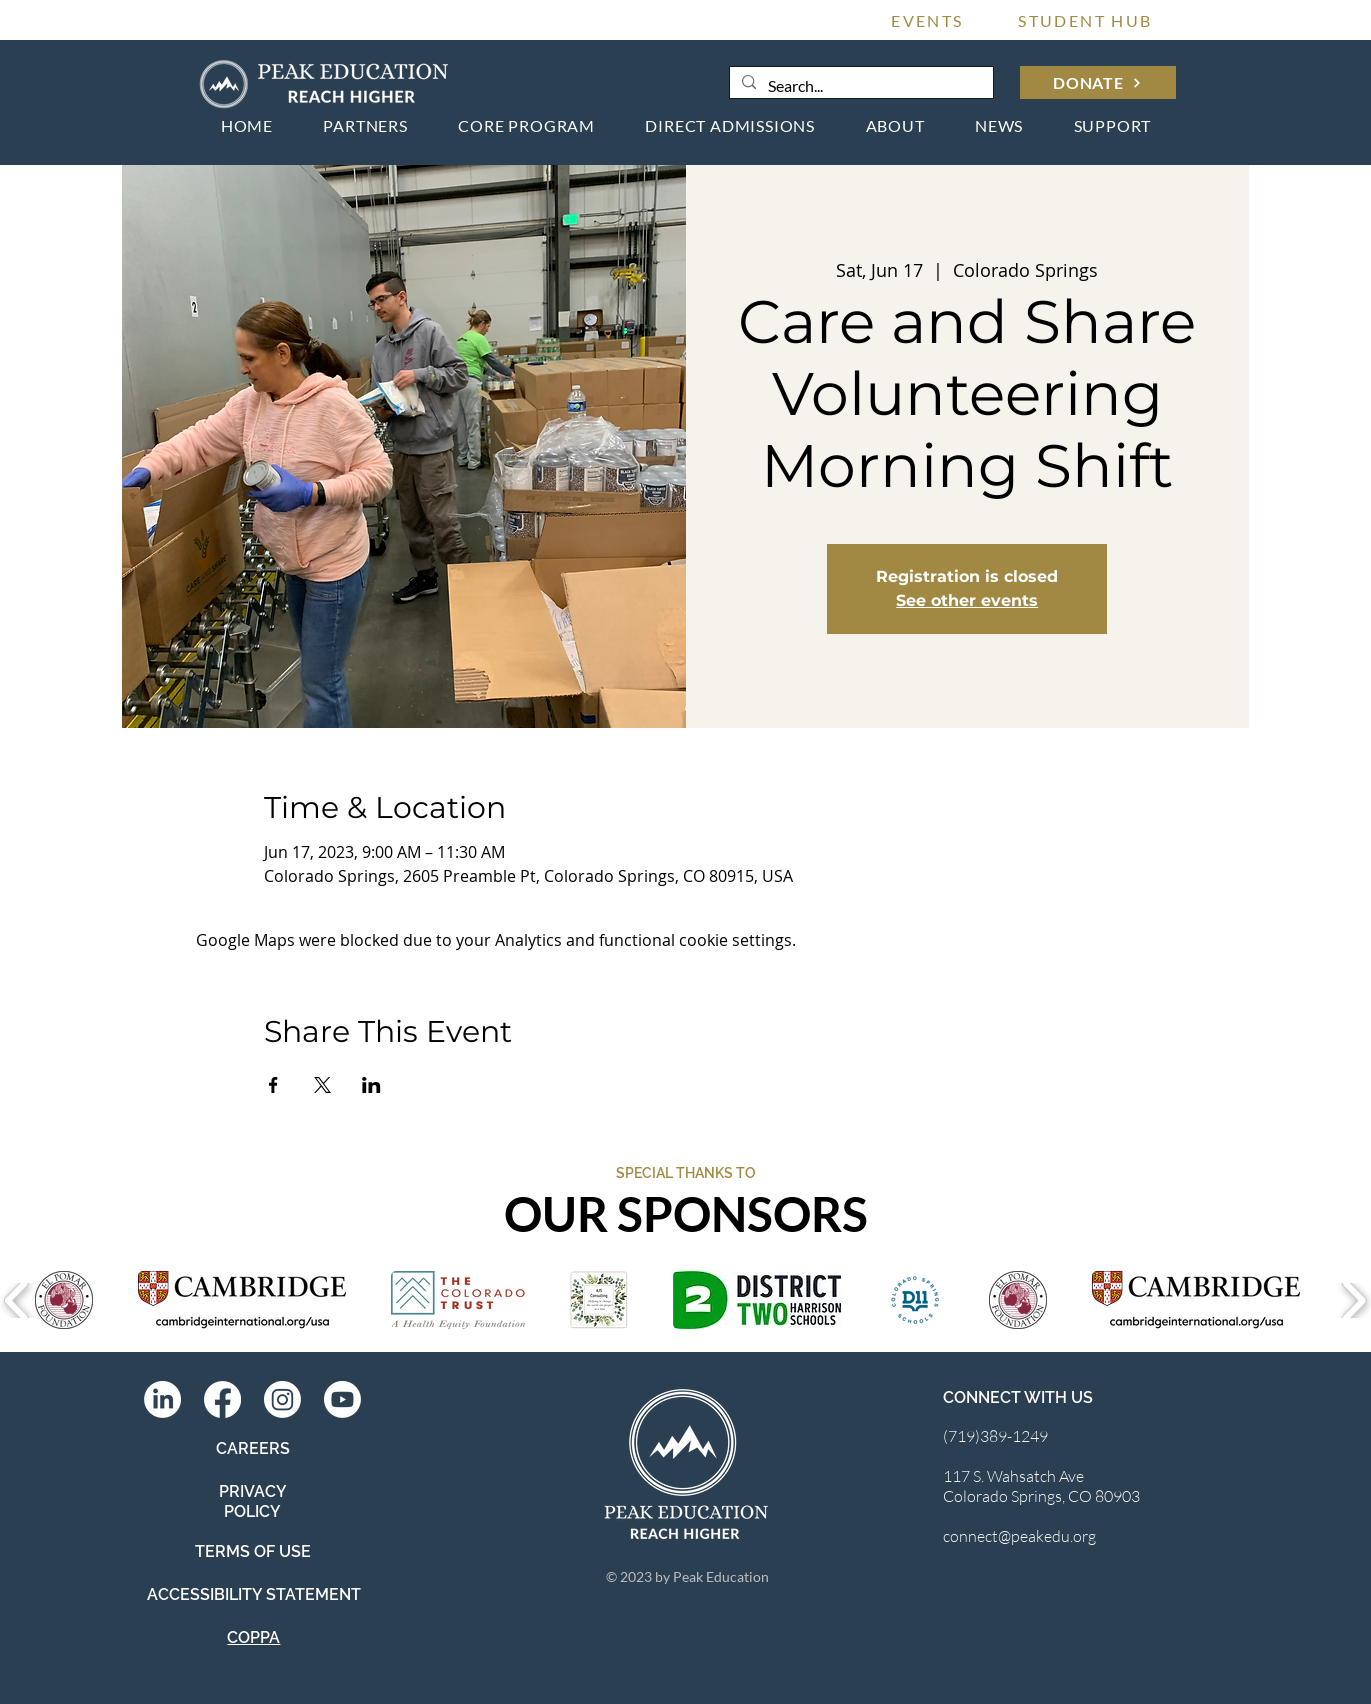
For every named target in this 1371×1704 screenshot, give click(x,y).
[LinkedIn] (162, 1399)
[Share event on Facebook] (273, 1085)
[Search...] (859, 86)
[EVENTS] (928, 20)
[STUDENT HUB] (1086, 20)
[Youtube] (342, 1399)
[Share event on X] (322, 1085)
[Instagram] (282, 1399)
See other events (967, 600)
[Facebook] (222, 1399)
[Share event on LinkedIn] (371, 1085)
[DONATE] (1098, 82)
